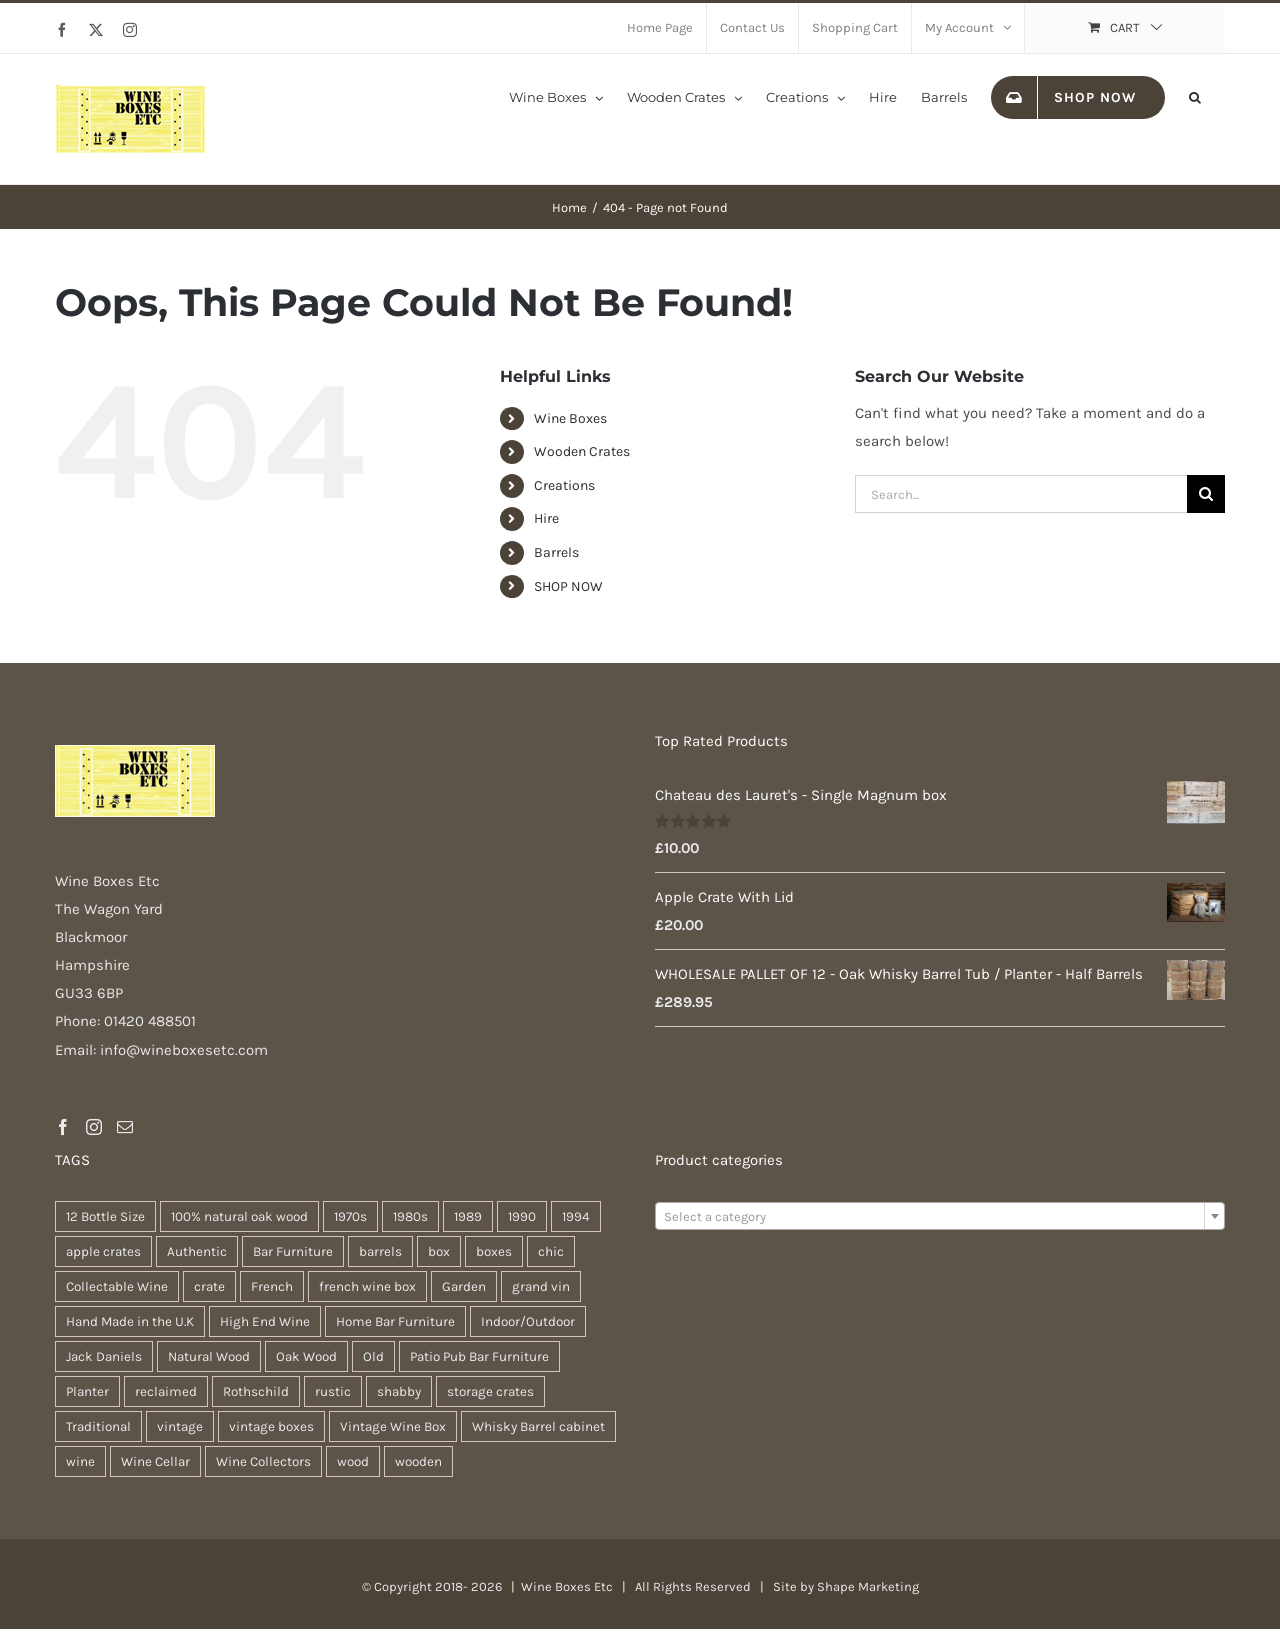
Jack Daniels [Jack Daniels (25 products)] (104, 1356)
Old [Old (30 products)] (373, 1356)
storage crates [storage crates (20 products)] (490, 1391)
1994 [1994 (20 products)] (576, 1216)
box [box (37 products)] (439, 1251)
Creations (564, 485)
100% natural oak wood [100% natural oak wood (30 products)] (239, 1216)
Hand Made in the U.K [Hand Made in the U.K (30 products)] (130, 1321)
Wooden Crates (582, 451)
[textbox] (940, 1217)
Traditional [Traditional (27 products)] (98, 1426)
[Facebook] (63, 1127)
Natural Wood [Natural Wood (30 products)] (209, 1356)
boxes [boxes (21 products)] (494, 1251)
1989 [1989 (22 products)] (468, 1216)
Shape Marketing (868, 1586)
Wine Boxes (570, 418)
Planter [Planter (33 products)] (87, 1391)
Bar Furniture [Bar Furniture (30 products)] (293, 1251)
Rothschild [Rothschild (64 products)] (256, 1391)
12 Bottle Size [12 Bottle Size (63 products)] (105, 1216)
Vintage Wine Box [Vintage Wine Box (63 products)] (393, 1426)
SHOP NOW (568, 586)
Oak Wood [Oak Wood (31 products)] (306, 1356)
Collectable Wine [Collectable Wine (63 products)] (117, 1286)
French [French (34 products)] (272, 1286)
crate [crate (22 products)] (209, 1286)
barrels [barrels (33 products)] (380, 1251)
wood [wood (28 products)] (353, 1461)
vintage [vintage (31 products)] (180, 1426)
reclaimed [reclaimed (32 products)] (166, 1391)
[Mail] (125, 1127)
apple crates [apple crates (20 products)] (103, 1251)
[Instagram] (94, 1127)
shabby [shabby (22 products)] (399, 1391)
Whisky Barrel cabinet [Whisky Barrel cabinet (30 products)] (538, 1426)
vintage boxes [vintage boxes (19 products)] (271, 1426)
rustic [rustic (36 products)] (333, 1391)
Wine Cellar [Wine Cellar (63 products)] (155, 1461)
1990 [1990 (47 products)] (522, 1216)
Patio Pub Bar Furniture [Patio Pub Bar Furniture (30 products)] (479, 1356)
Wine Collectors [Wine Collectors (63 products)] (263, 1461)
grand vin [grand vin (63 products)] (541, 1286)
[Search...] (1021, 494)
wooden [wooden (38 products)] (418, 1461)
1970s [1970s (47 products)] (350, 1216)
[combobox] (940, 1216)
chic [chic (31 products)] (551, 1251)
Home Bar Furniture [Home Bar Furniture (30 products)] (395, 1321)
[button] (1195, 96)
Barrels (556, 552)
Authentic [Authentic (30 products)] (197, 1251)
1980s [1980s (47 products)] (410, 1216)
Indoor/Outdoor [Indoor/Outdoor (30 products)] (528, 1321)
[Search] (1206, 494)
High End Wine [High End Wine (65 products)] (265, 1321)
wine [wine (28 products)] (80, 1461)
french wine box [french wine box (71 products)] (367, 1286)
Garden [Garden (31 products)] (464, 1286)
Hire (546, 518)
